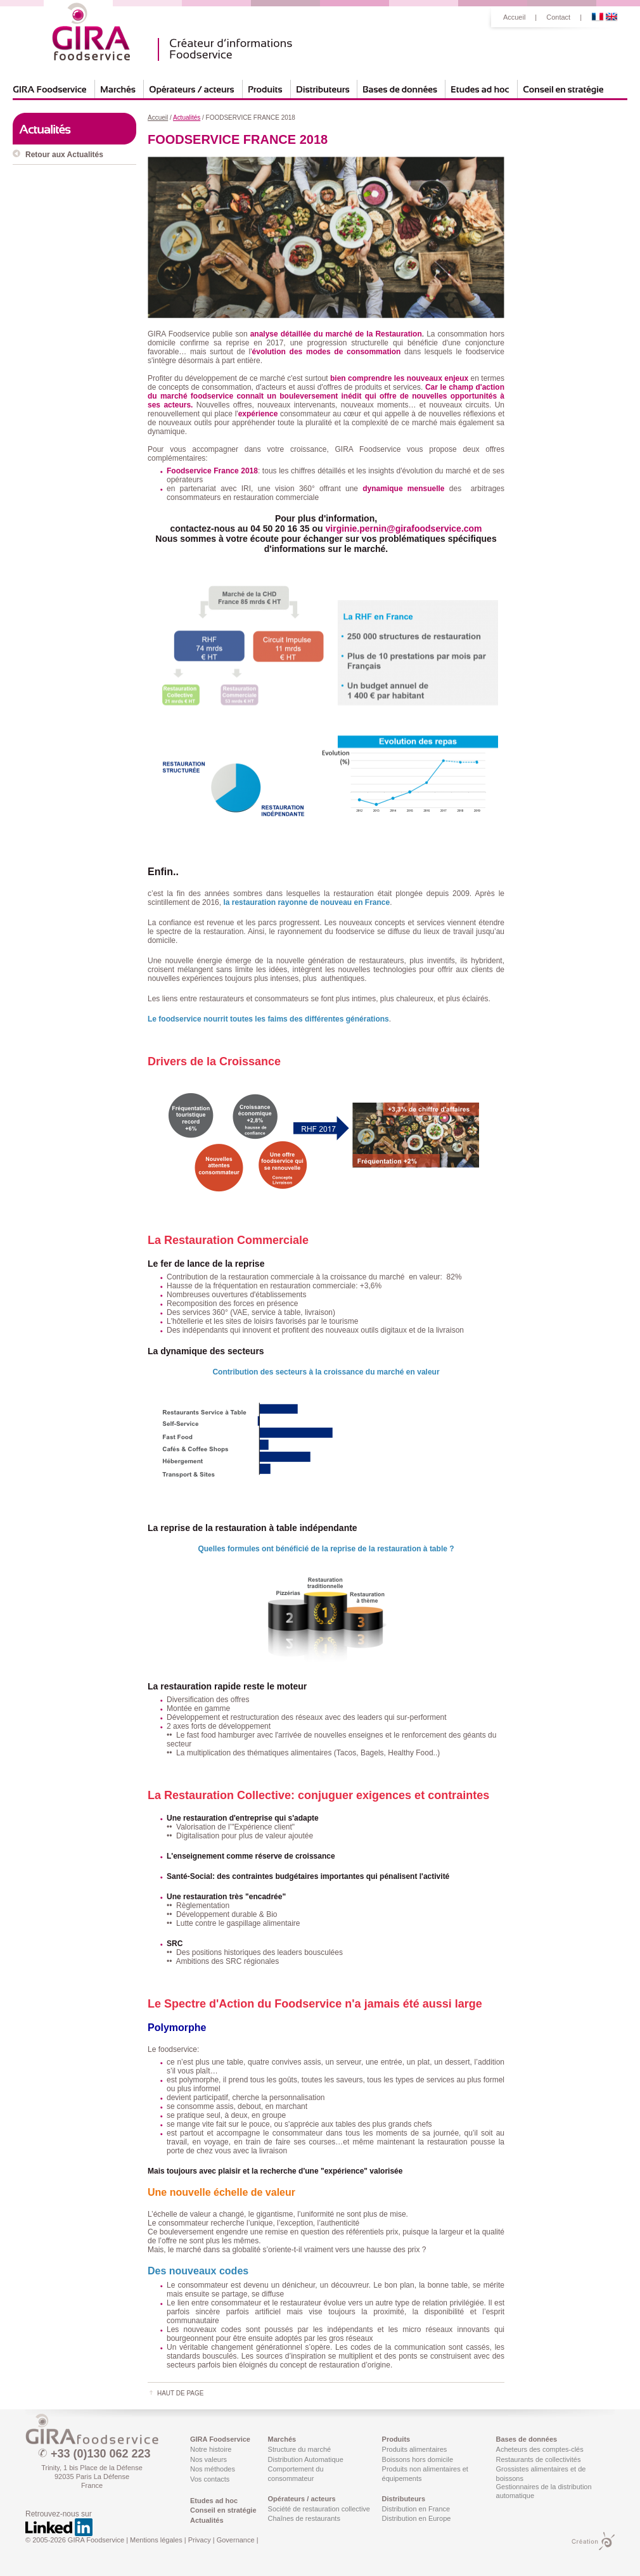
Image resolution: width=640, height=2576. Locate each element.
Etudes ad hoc (214, 2500)
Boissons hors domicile (418, 2459)
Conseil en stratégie (223, 2510)
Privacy (199, 2540)
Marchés (282, 2439)
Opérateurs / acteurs (302, 2498)
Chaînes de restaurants (304, 2518)
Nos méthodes (212, 2469)
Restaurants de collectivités (538, 2459)
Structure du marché (299, 2449)
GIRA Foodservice (91, 2429)
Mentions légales (156, 2540)
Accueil (514, 17)
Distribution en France (416, 2509)
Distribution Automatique (305, 2459)
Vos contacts (209, 2479)
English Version (611, 17)
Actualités (207, 2520)
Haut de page (180, 2393)
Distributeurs (403, 2498)
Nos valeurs (208, 2459)
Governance (236, 2540)
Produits (396, 2439)
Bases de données (527, 2439)
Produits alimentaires (414, 2449)
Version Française (597, 17)
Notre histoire (210, 2449)
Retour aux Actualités (64, 154)
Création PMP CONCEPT (593, 2541)
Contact (558, 17)
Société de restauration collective (319, 2509)
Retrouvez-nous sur (59, 2522)
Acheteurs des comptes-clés (540, 2449)
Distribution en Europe (416, 2518)
